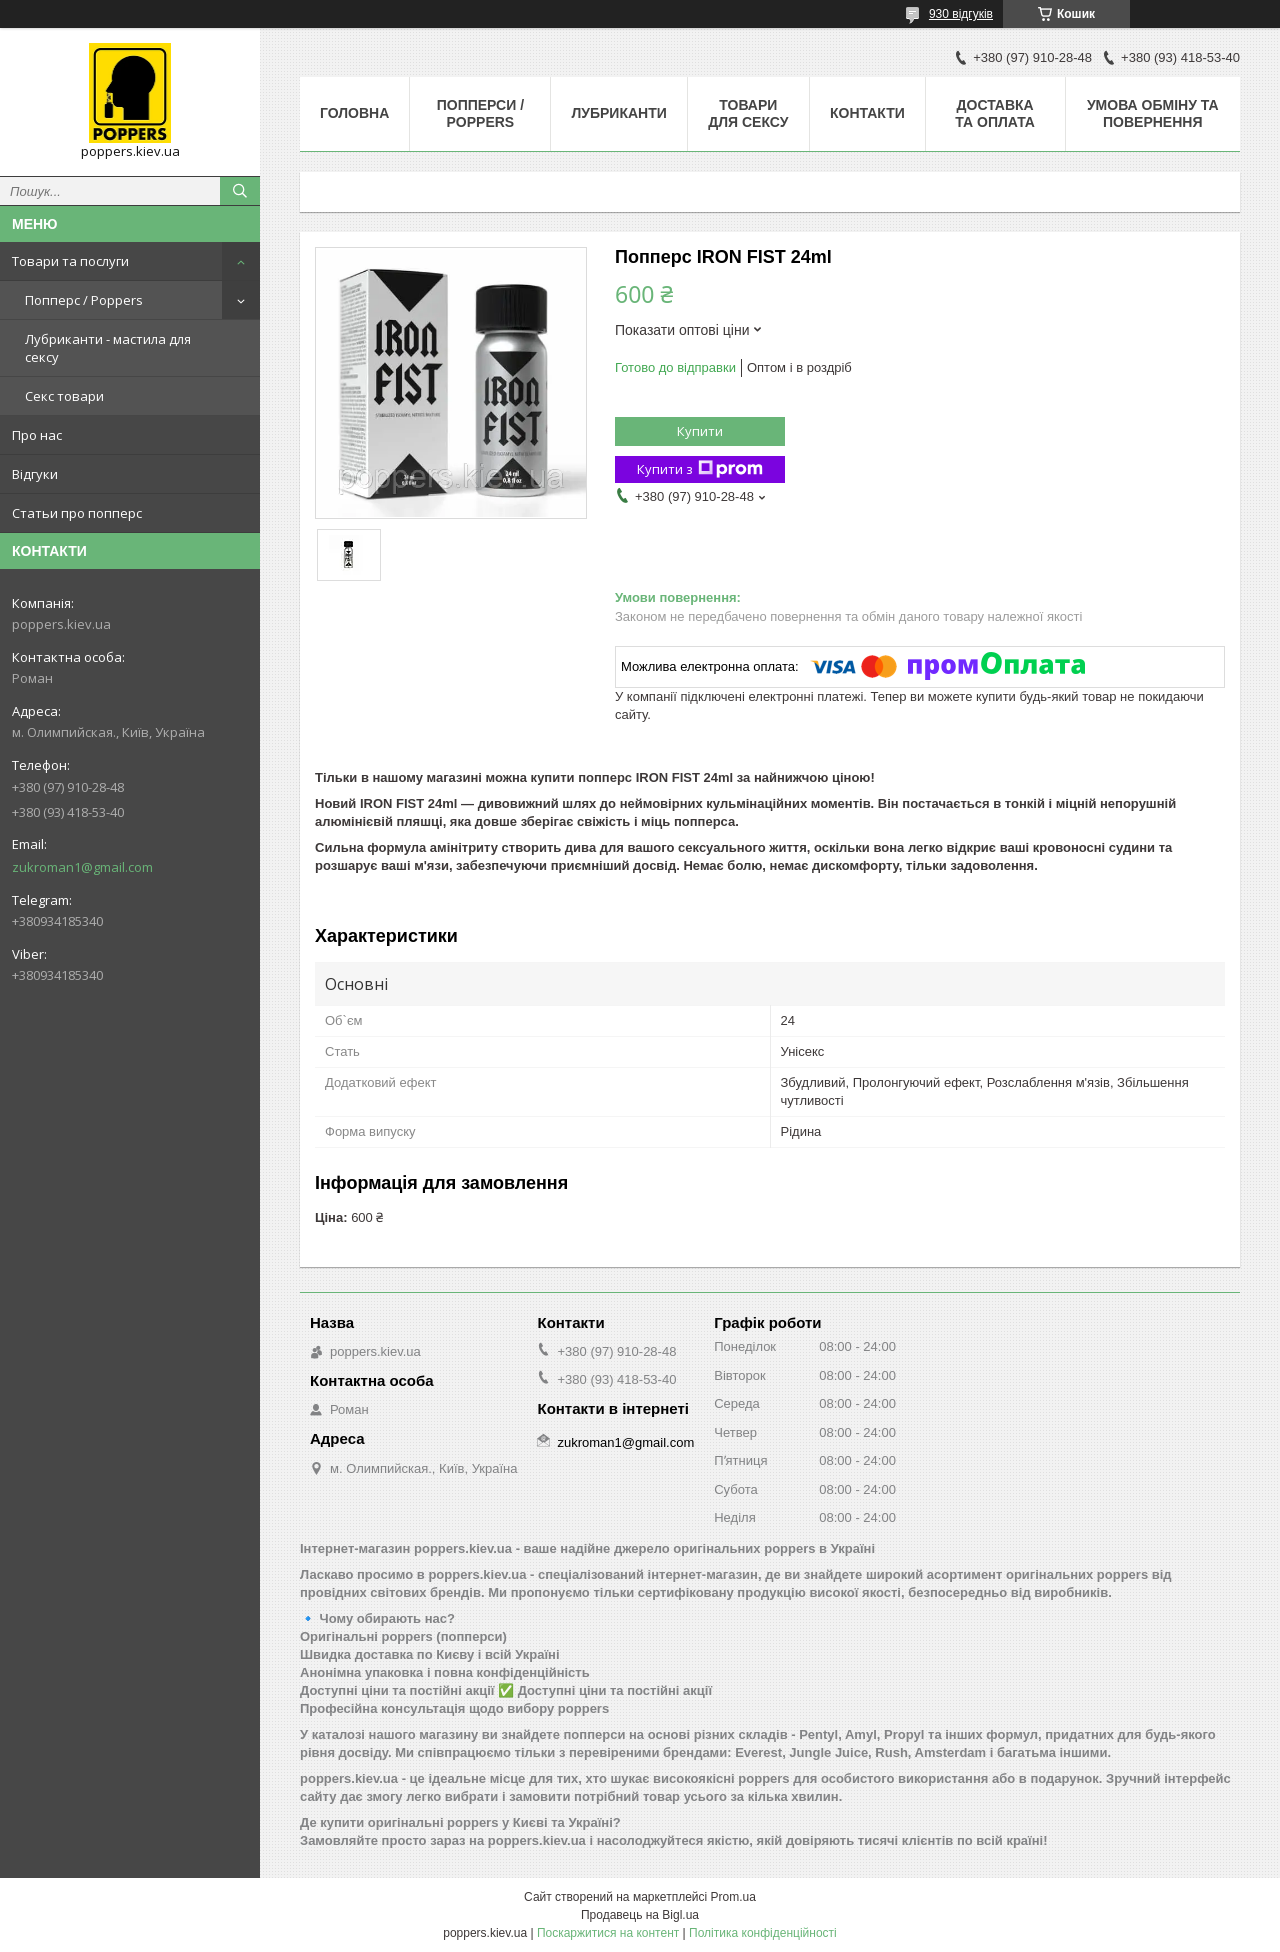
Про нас (37, 435)
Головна (354, 113)
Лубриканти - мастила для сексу (108, 348)
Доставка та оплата (995, 113)
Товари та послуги (70, 261)
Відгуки (35, 474)
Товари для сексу (748, 113)
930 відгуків (961, 14)
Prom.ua (733, 1897)
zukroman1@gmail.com (82, 867)
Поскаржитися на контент (608, 1933)
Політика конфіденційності (763, 1933)
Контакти (867, 113)
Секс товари (64, 396)
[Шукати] (240, 191)
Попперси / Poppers (480, 113)
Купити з (700, 469)
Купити (700, 431)
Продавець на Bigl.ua (640, 1915)
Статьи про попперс (77, 513)
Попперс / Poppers (84, 300)
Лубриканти (618, 113)
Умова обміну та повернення (1153, 113)
